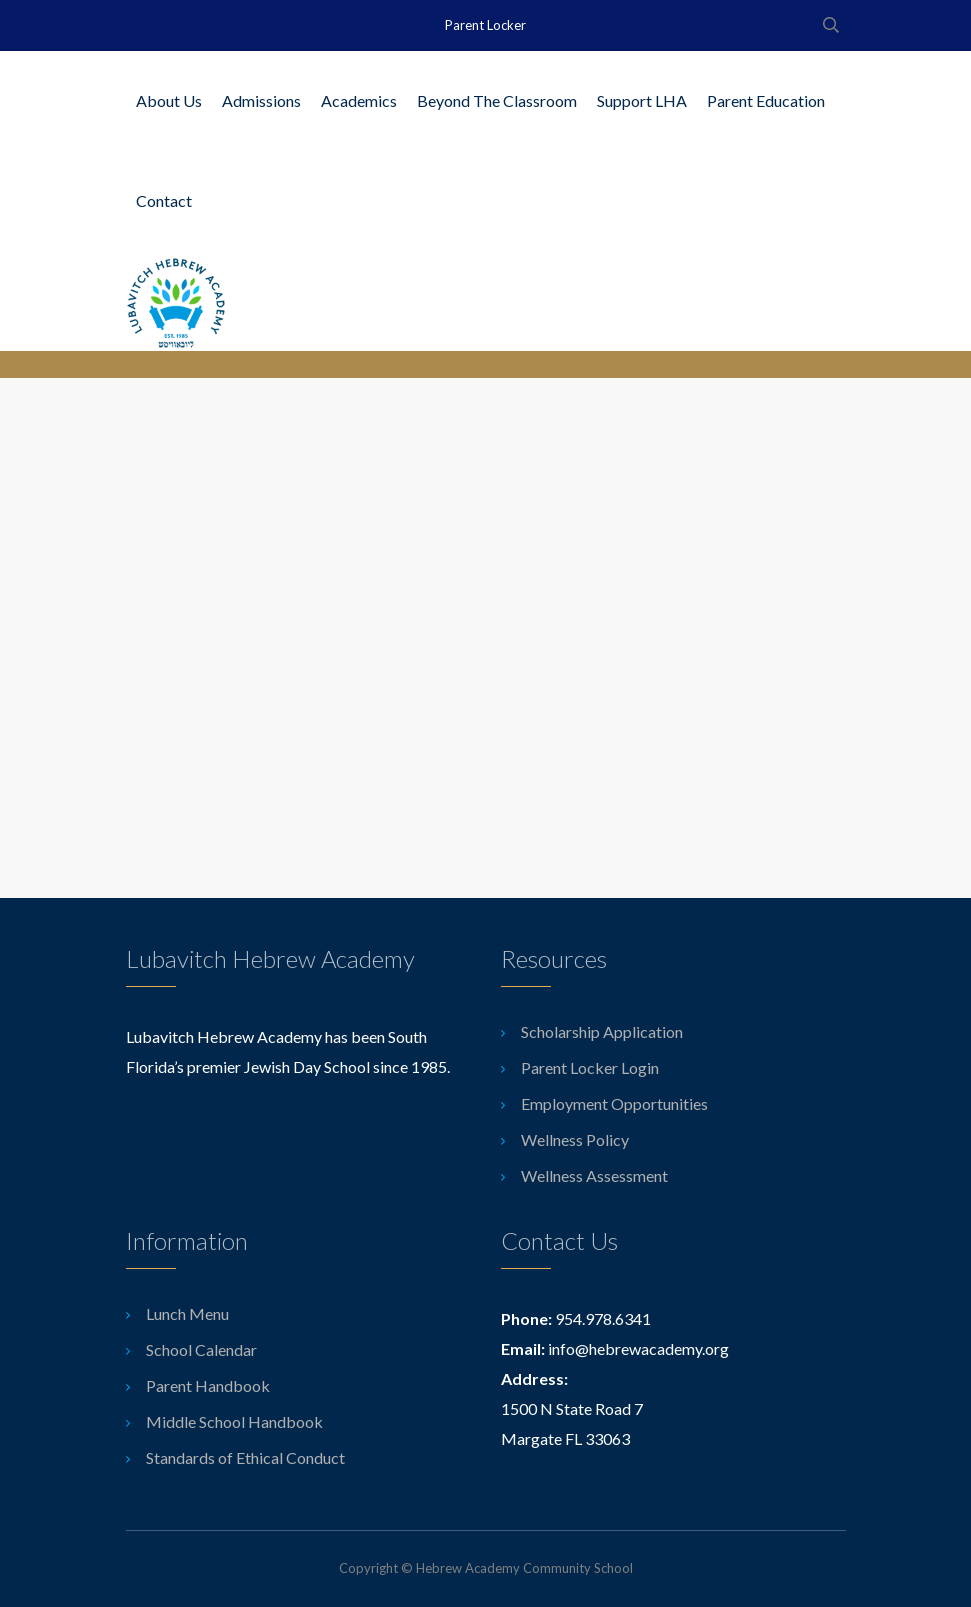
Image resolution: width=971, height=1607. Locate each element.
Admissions (261, 100)
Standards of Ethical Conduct (245, 1457)
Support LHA (642, 100)
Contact (164, 200)
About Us (169, 100)
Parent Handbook (208, 1385)
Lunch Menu (187, 1313)
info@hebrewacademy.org (638, 1348)
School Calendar (201, 1349)
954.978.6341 (603, 1318)
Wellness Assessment (594, 1175)
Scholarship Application (602, 1031)
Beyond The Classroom (497, 100)
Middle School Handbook (234, 1421)
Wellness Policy (575, 1139)
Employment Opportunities (614, 1103)
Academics (359, 100)
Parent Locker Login (590, 1067)
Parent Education (766, 100)
